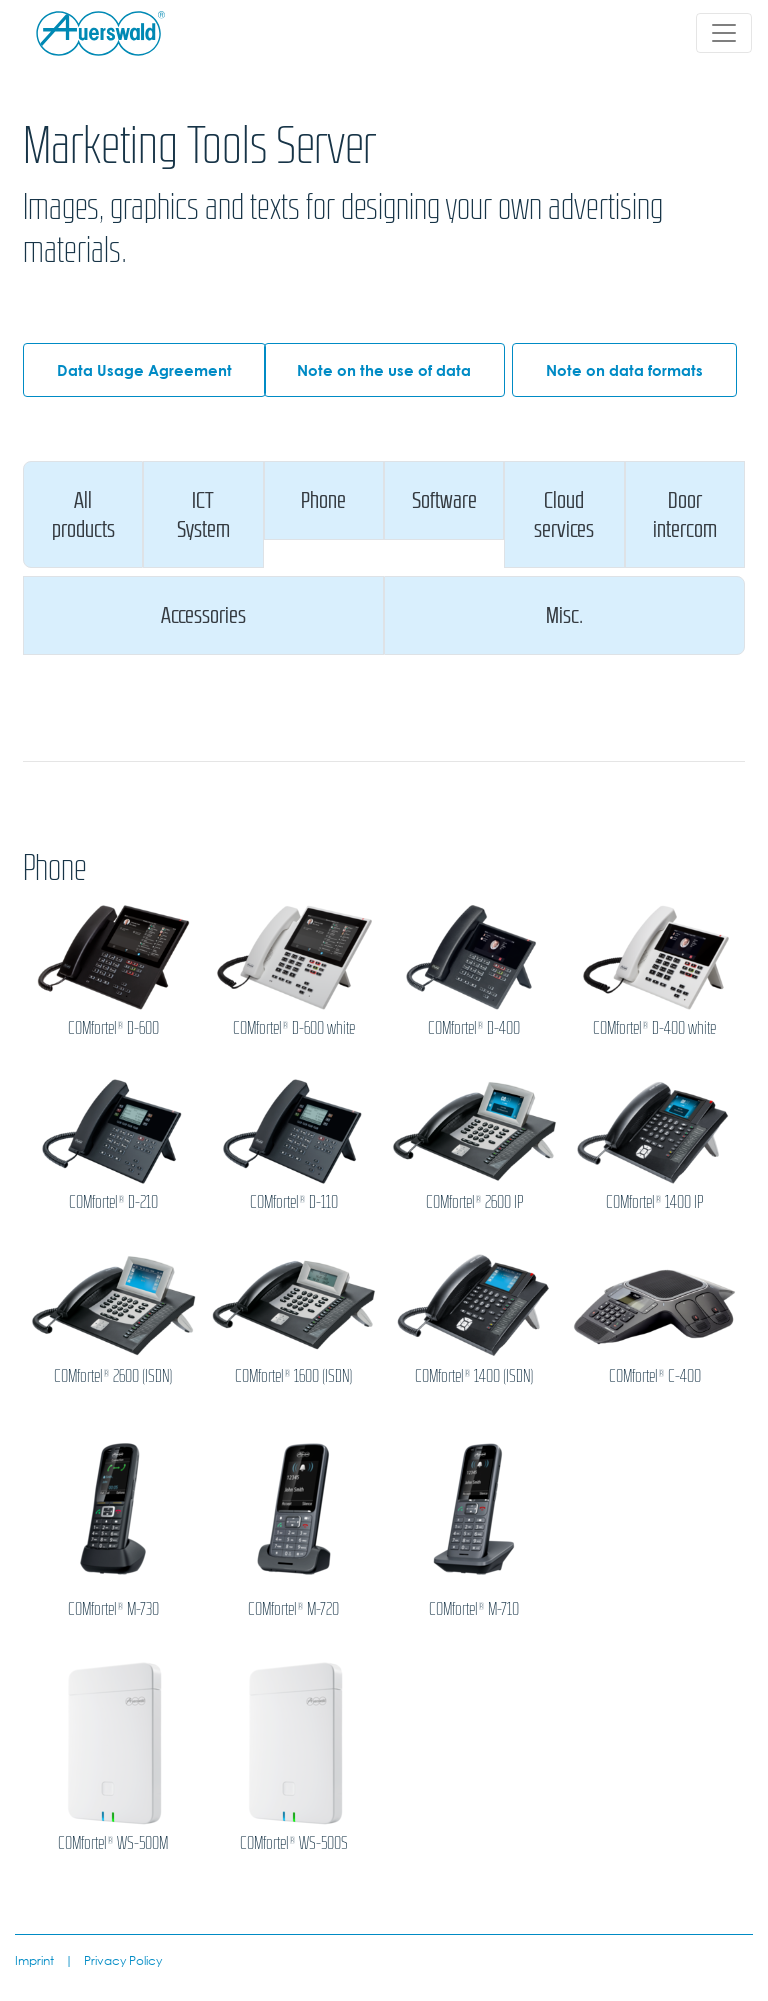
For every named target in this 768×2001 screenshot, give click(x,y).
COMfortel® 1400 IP (654, 1202)
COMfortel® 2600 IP (474, 1202)
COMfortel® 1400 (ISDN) (474, 1376)
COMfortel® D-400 (474, 1028)
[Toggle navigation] (724, 33)
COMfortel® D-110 (294, 1202)
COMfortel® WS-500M (113, 1843)
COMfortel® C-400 (655, 1376)
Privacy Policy (123, 1960)
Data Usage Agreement (144, 370)
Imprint (34, 1960)
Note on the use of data (384, 370)
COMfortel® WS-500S (294, 1843)
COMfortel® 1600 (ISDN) (293, 1376)
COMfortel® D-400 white (654, 1028)
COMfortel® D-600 (113, 1028)
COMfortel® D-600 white (294, 1028)
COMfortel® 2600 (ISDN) (113, 1376)
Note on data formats (624, 370)
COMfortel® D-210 (113, 1202)
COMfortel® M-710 (474, 1609)
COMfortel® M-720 (293, 1609)
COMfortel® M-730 (113, 1609)
